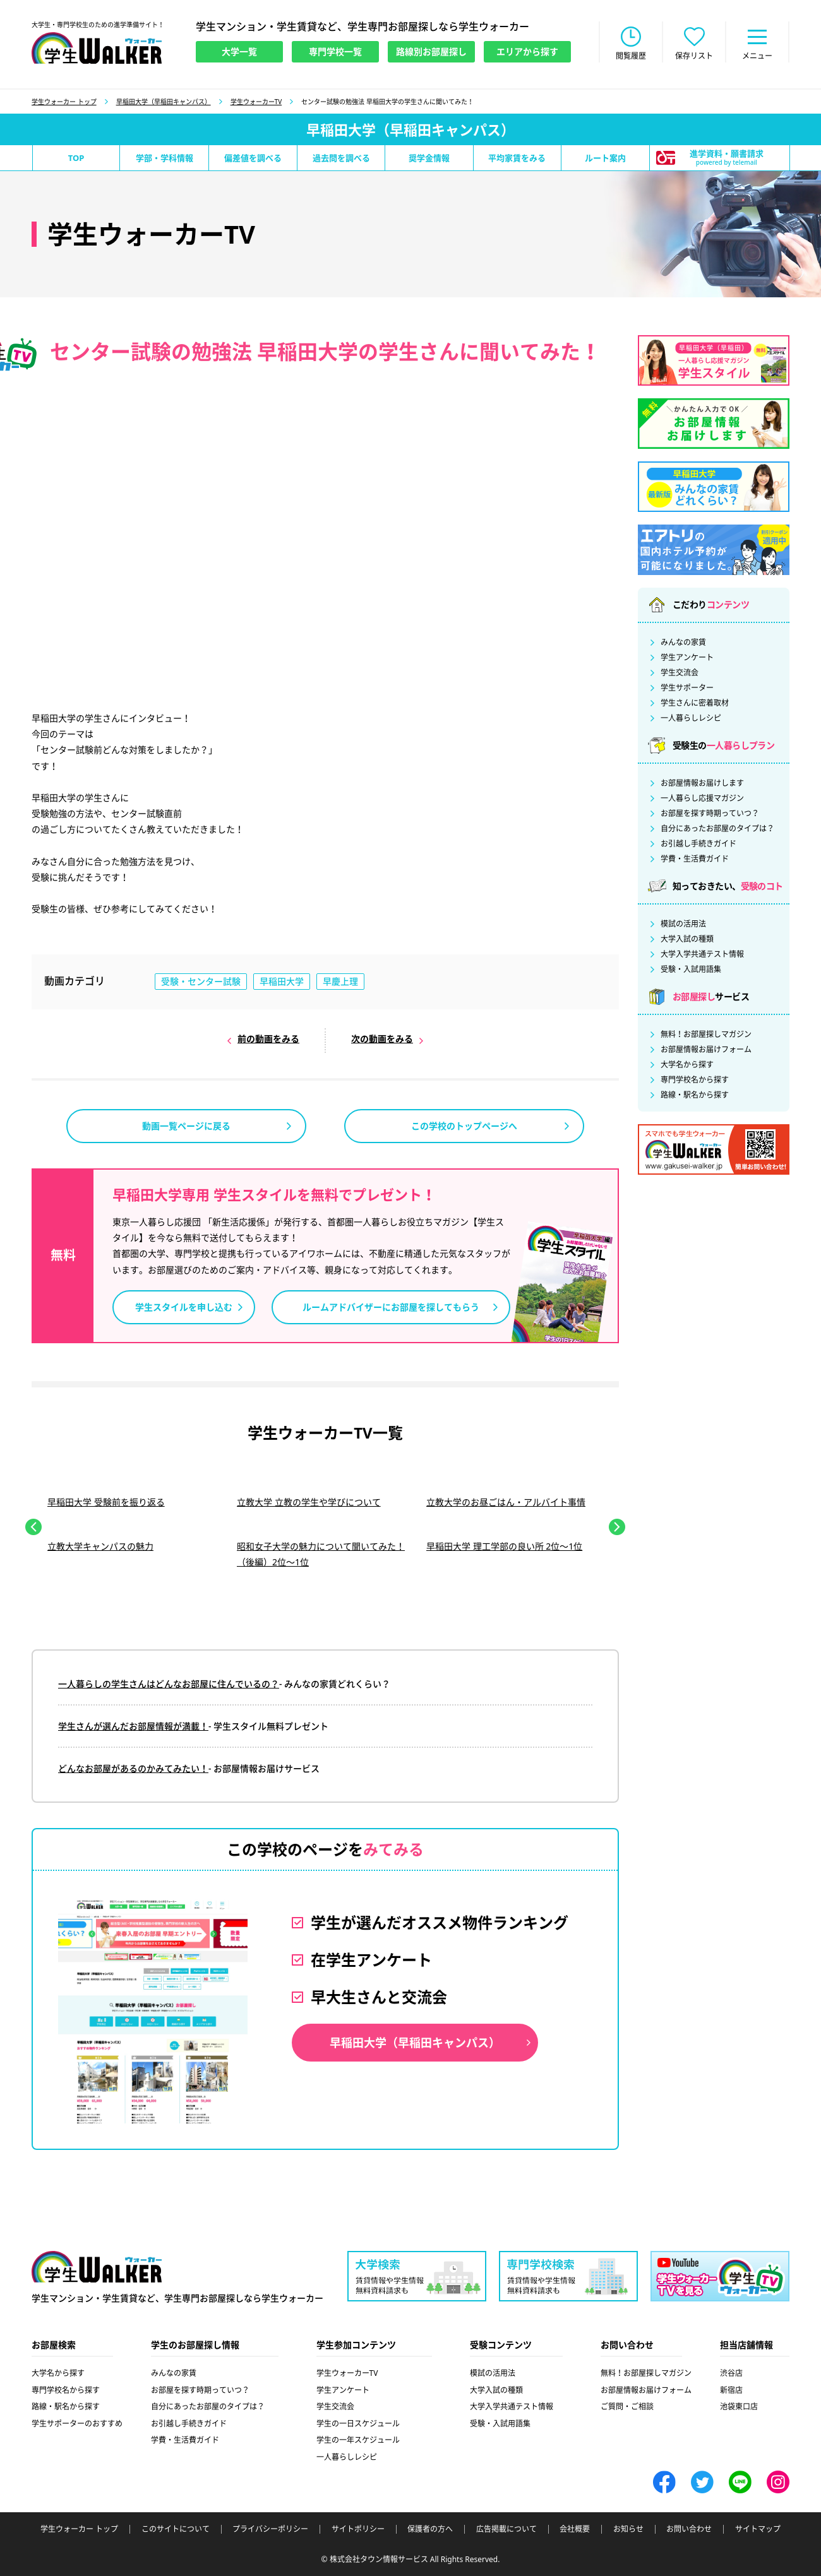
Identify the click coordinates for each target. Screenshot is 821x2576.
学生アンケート (687, 658)
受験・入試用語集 (691, 969)
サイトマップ (758, 2529)
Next (617, 1527)
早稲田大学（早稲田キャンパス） (163, 101)
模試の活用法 (683, 924)
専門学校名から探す (695, 1080)
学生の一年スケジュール (358, 2440)
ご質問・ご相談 (627, 2406)
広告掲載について (506, 2529)
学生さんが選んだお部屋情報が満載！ (133, 1726)
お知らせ (628, 2529)
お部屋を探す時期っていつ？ (710, 813)
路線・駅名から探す (695, 1095)
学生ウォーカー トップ (64, 101)
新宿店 (731, 2390)
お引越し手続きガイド (698, 844)
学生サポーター (687, 688)
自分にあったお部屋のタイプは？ (717, 829)
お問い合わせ (689, 2529)
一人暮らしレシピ (691, 718)
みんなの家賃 (683, 642)
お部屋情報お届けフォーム (706, 1050)
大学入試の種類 (687, 939)
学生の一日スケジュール (358, 2423)
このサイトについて (175, 2529)
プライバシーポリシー (270, 2529)
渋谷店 (731, 2373)
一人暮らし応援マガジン (702, 798)
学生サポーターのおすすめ (77, 2423)
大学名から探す (687, 1065)
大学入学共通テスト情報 (702, 954)
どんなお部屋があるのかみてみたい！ (133, 1768)
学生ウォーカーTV (256, 101)
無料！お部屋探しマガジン (706, 1034)
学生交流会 (679, 673)
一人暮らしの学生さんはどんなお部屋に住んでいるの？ (168, 1684)
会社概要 (575, 2529)
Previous (33, 1527)
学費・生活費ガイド (695, 859)
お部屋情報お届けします (702, 783)
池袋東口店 (739, 2406)
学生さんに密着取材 (695, 703)
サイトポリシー (358, 2529)
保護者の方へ (430, 2529)
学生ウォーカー (97, 2266)
